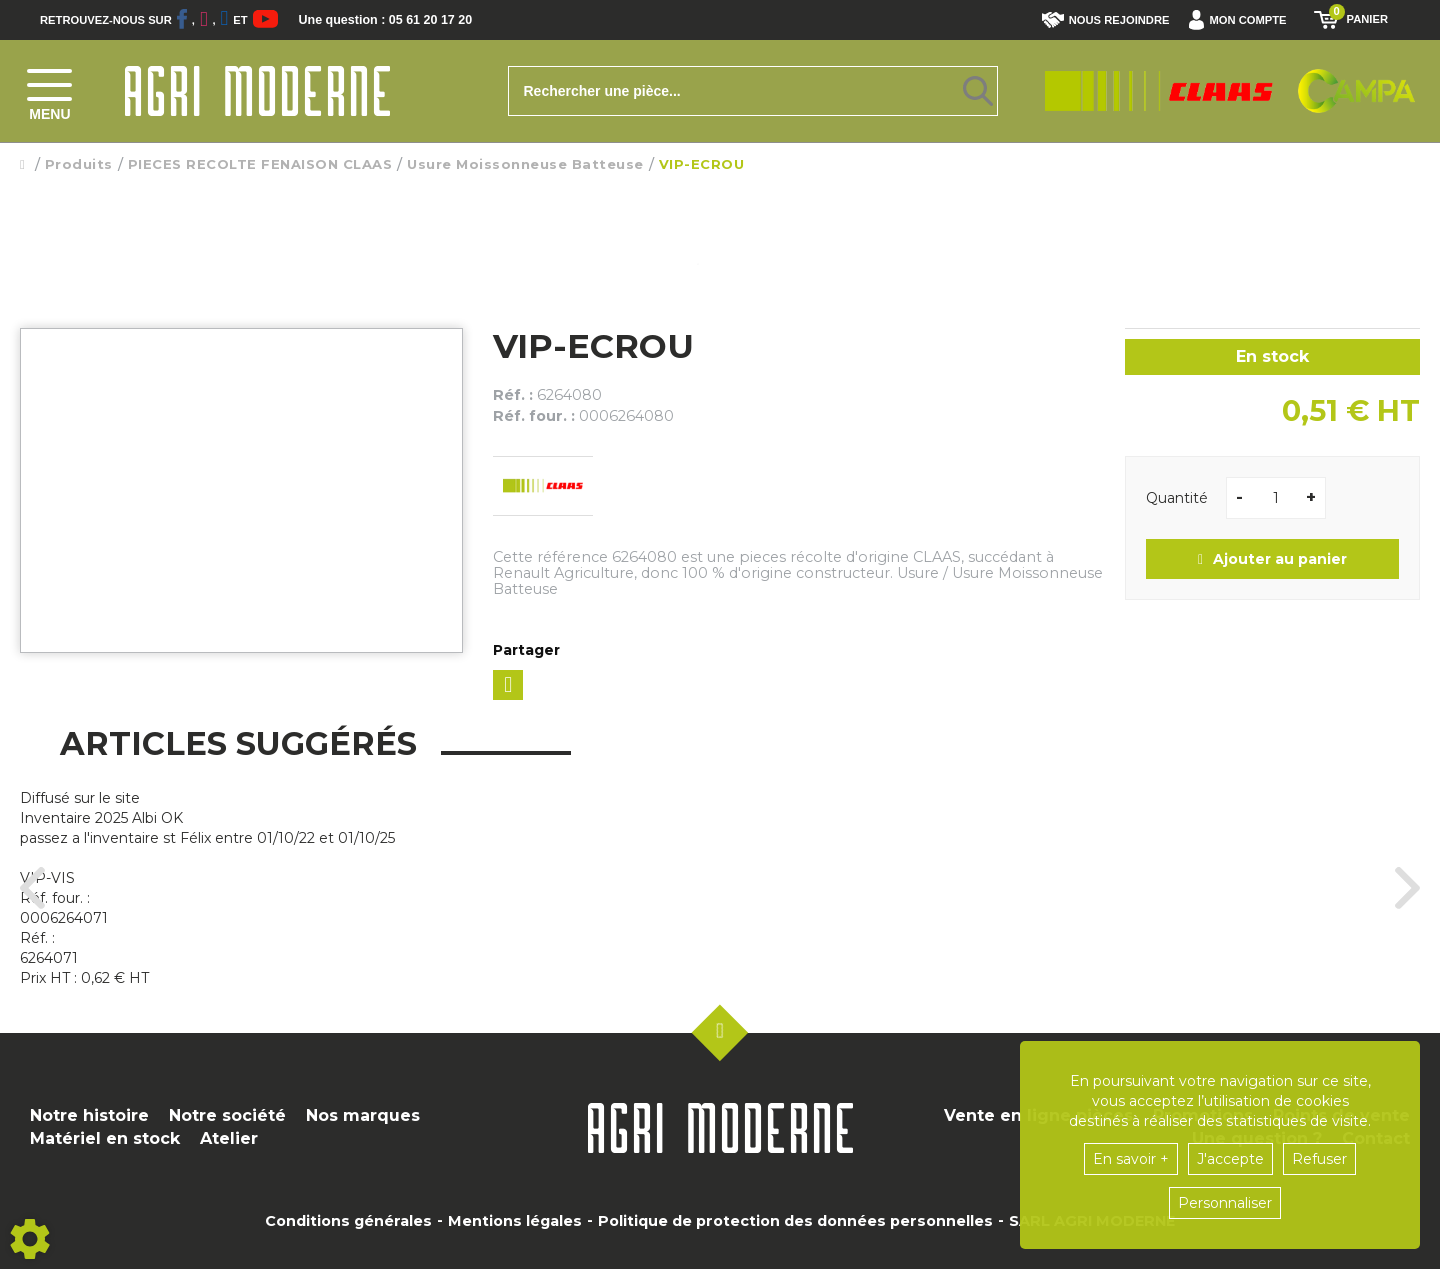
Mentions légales (515, 1221)
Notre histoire (89, 1115)
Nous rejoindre (1106, 20)
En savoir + (1131, 1159)
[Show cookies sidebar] (30, 1239)
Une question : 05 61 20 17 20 (410, 20)
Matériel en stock (105, 1138)
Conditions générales (348, 1221)
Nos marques (363, 1115)
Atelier (229, 1138)
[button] (1242, 20)
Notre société (227, 1115)
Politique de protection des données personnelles (795, 1221)
